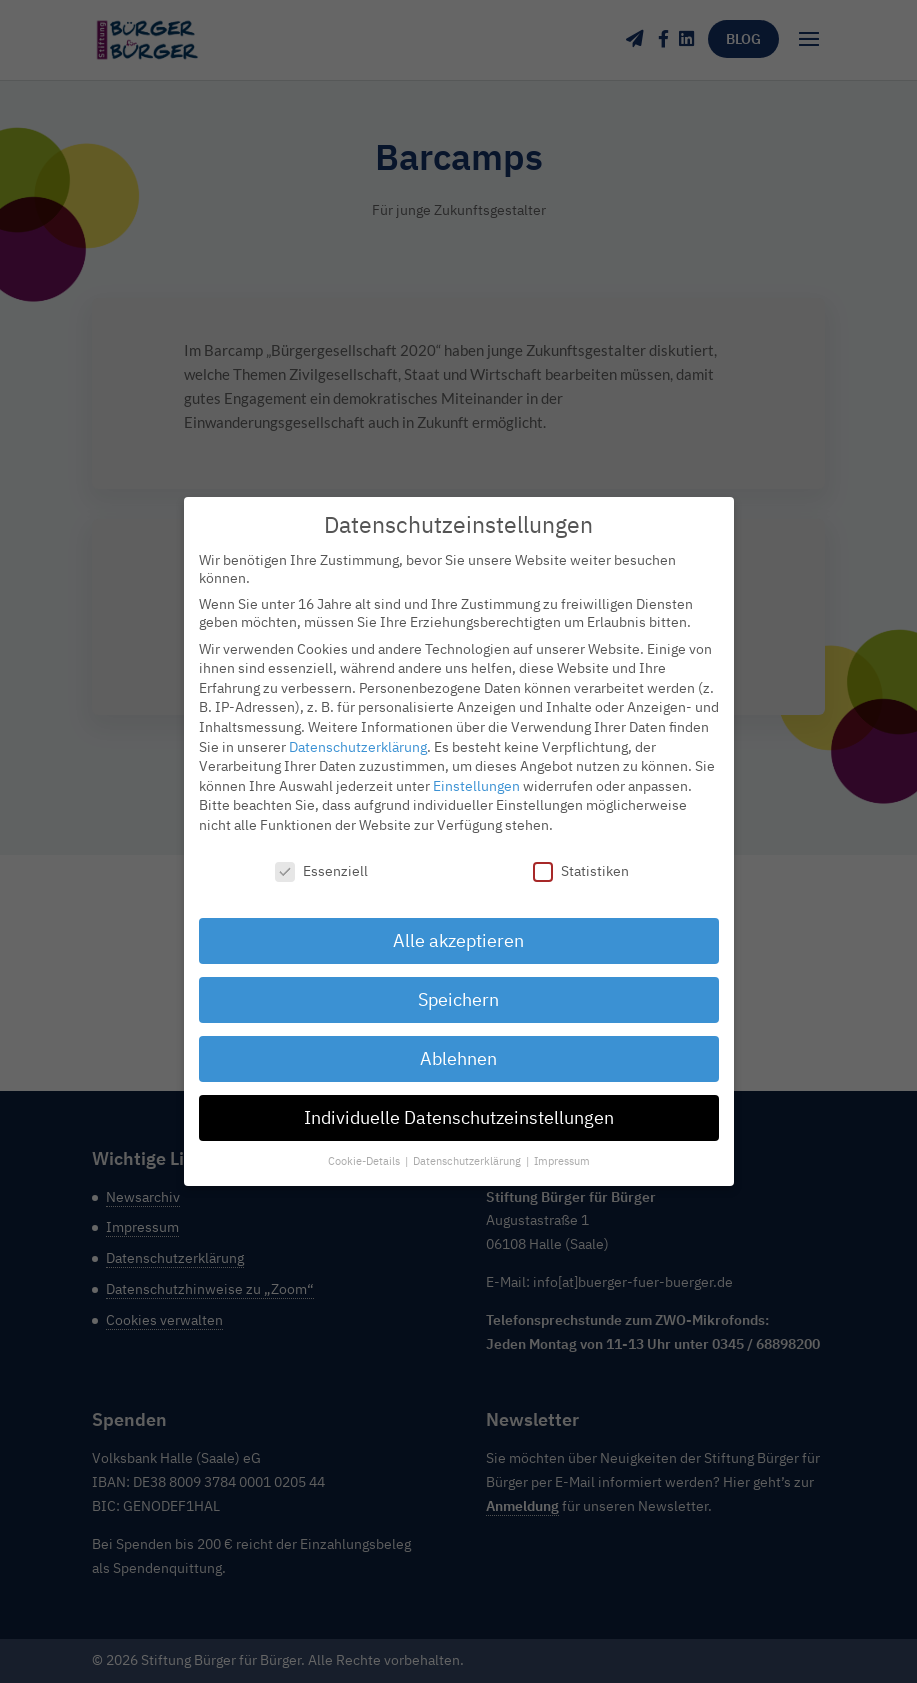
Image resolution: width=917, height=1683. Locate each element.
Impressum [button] (562, 1150)
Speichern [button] (458, 988)
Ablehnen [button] (458, 1047)
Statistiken (581, 859)
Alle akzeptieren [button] (458, 929)
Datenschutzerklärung (358, 735)
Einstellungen (476, 774)
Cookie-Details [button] (365, 1150)
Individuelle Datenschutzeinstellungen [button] (459, 1106)
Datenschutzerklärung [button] (468, 1150)
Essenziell (321, 859)
